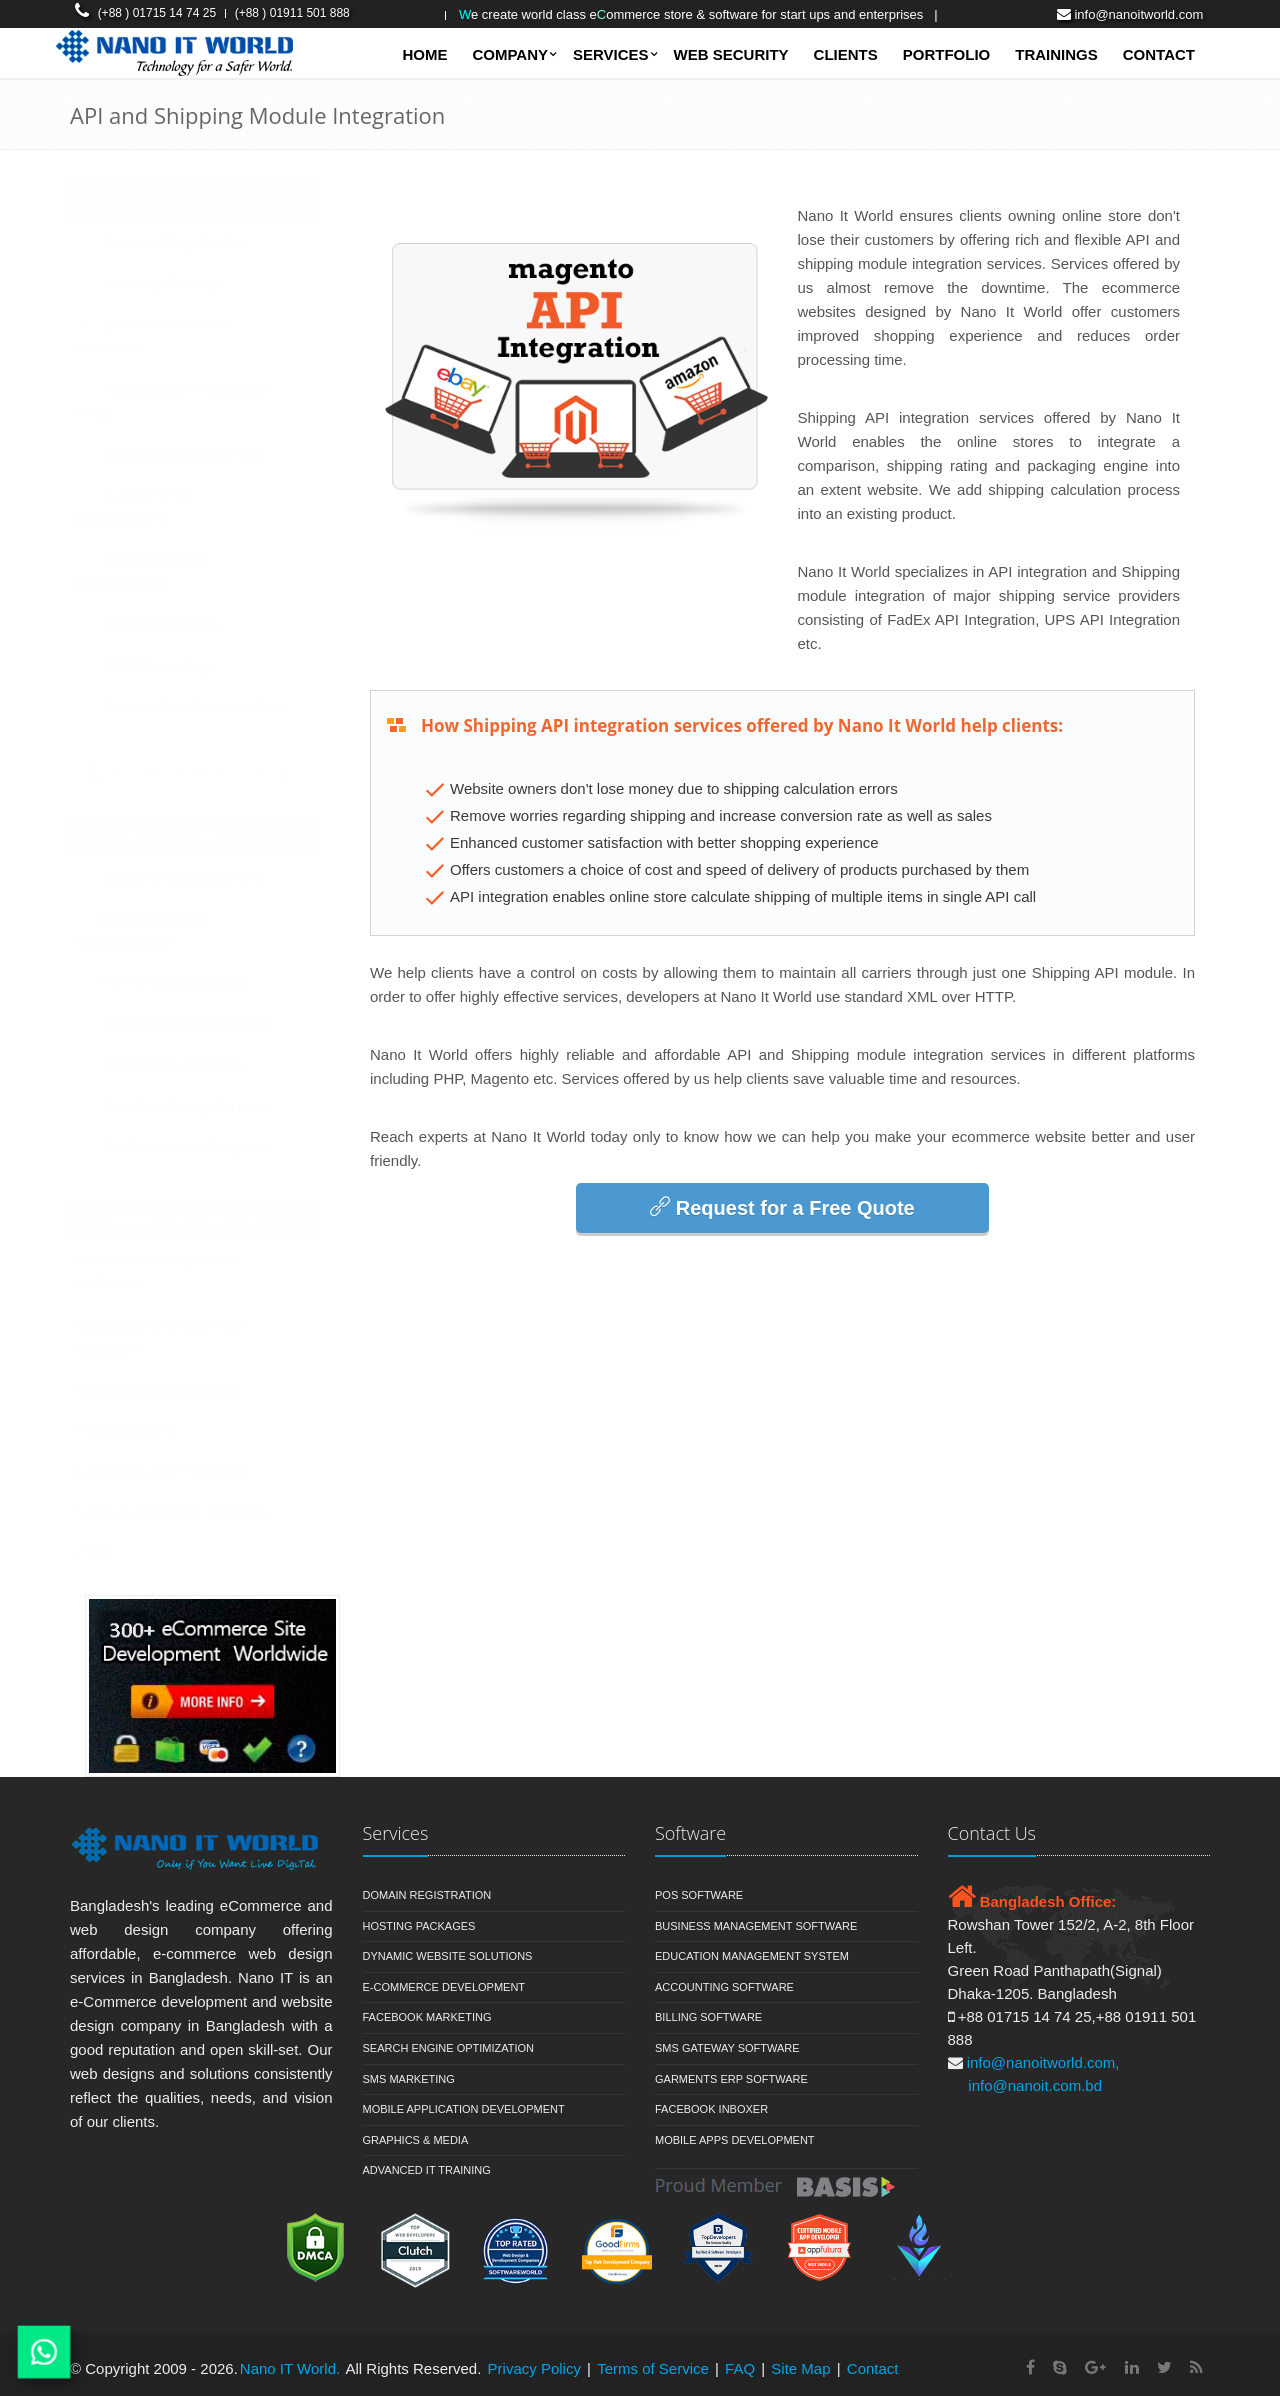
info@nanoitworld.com (1138, 14)
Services (138, 200)
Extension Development (194, 1023)
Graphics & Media (416, 2140)
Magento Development (189, 876)
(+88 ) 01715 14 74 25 (157, 13)
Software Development (190, 453)
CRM (113, 1553)
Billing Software (708, 2017)
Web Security (731, 54)
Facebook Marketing (427, 2017)
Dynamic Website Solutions (171, 335)
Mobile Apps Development (735, 2140)
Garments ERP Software (182, 1471)
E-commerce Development (154, 506)
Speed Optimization (179, 1064)
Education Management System (752, 1956)
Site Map (802, 2368)
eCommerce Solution (182, 835)
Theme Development (181, 982)
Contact (1159, 54)
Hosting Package (170, 282)
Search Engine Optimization (161, 571)
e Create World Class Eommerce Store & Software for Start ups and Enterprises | (698, 14)
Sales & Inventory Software (192, 1512)
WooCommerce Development (162, 929)
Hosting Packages (419, 1926)
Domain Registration (183, 241)
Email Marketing (167, 624)
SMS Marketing (163, 665)
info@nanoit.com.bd (1035, 2085)
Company (510, 54)
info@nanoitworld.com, (1043, 2062)
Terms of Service (653, 2368)
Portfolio (947, 54)
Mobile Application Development (464, 2109)
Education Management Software (180, 1336)
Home (424, 54)
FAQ (740, 2368)
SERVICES (611, 54)
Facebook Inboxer (711, 2109)
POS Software (145, 1430)
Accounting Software (724, 1987)
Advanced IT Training (427, 2170)
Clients (846, 54)
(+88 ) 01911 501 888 (292, 13)
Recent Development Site (199, 706)
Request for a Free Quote (782, 1207)
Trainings (1056, 54)
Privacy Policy (534, 2368)
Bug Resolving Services (195, 1105)
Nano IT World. (290, 2368)
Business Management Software (177, 1271)
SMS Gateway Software (179, 1389)
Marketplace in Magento (194, 1146)
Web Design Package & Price (192, 400)
